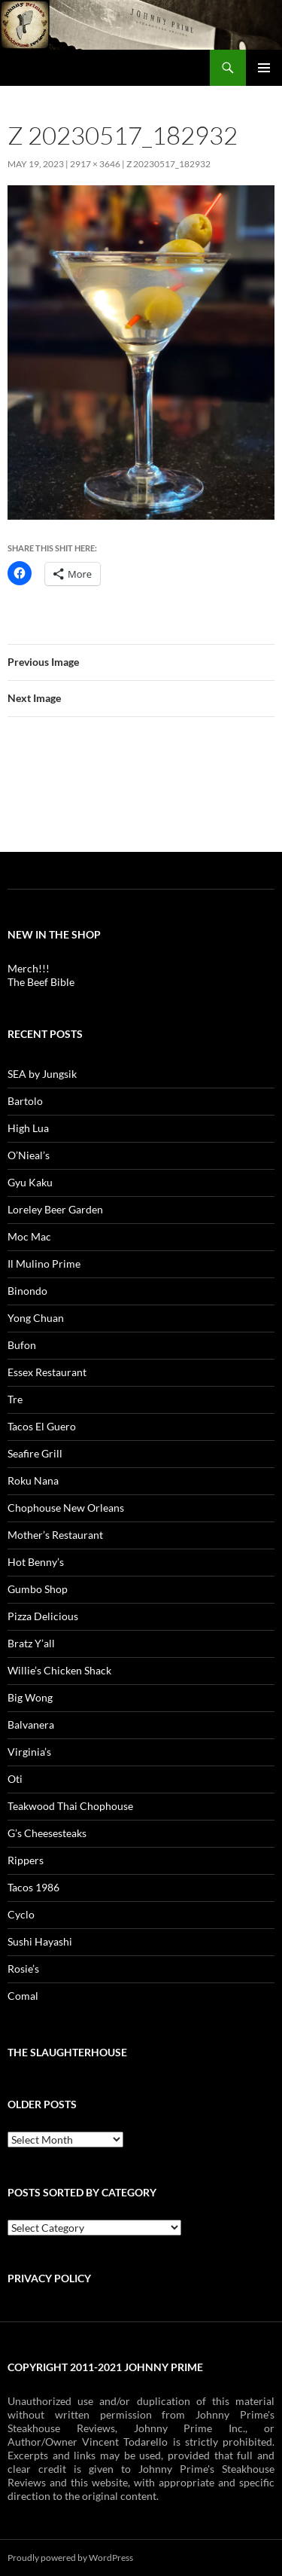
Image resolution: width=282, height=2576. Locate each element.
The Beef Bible (41, 981)
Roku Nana (33, 1480)
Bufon (22, 1344)
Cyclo (21, 1914)
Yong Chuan (36, 1317)
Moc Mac (29, 1236)
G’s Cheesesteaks (47, 1833)
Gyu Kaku (30, 1182)
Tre (15, 1399)
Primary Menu (264, 68)
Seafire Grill (35, 1453)
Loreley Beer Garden (55, 1209)
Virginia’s (29, 1751)
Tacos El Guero (42, 1426)
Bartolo (25, 1100)
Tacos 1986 (33, 1887)
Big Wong (30, 1697)
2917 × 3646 (95, 163)
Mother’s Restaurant (55, 1534)
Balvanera (31, 1724)
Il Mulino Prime (44, 1263)
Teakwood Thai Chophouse (70, 1805)
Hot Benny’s (36, 1561)
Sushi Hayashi (40, 1941)
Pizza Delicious (43, 1616)
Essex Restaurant (47, 1372)
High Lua (28, 1128)
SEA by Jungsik (42, 1073)
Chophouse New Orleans (66, 1507)
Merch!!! (29, 968)
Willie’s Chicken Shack (59, 1670)
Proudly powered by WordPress (70, 2557)
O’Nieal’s (29, 1155)
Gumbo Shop (38, 1589)
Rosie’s (23, 1968)
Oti (15, 1778)
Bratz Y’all (31, 1643)
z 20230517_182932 (168, 163)
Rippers (26, 1860)
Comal (23, 1995)
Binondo (27, 1290)
